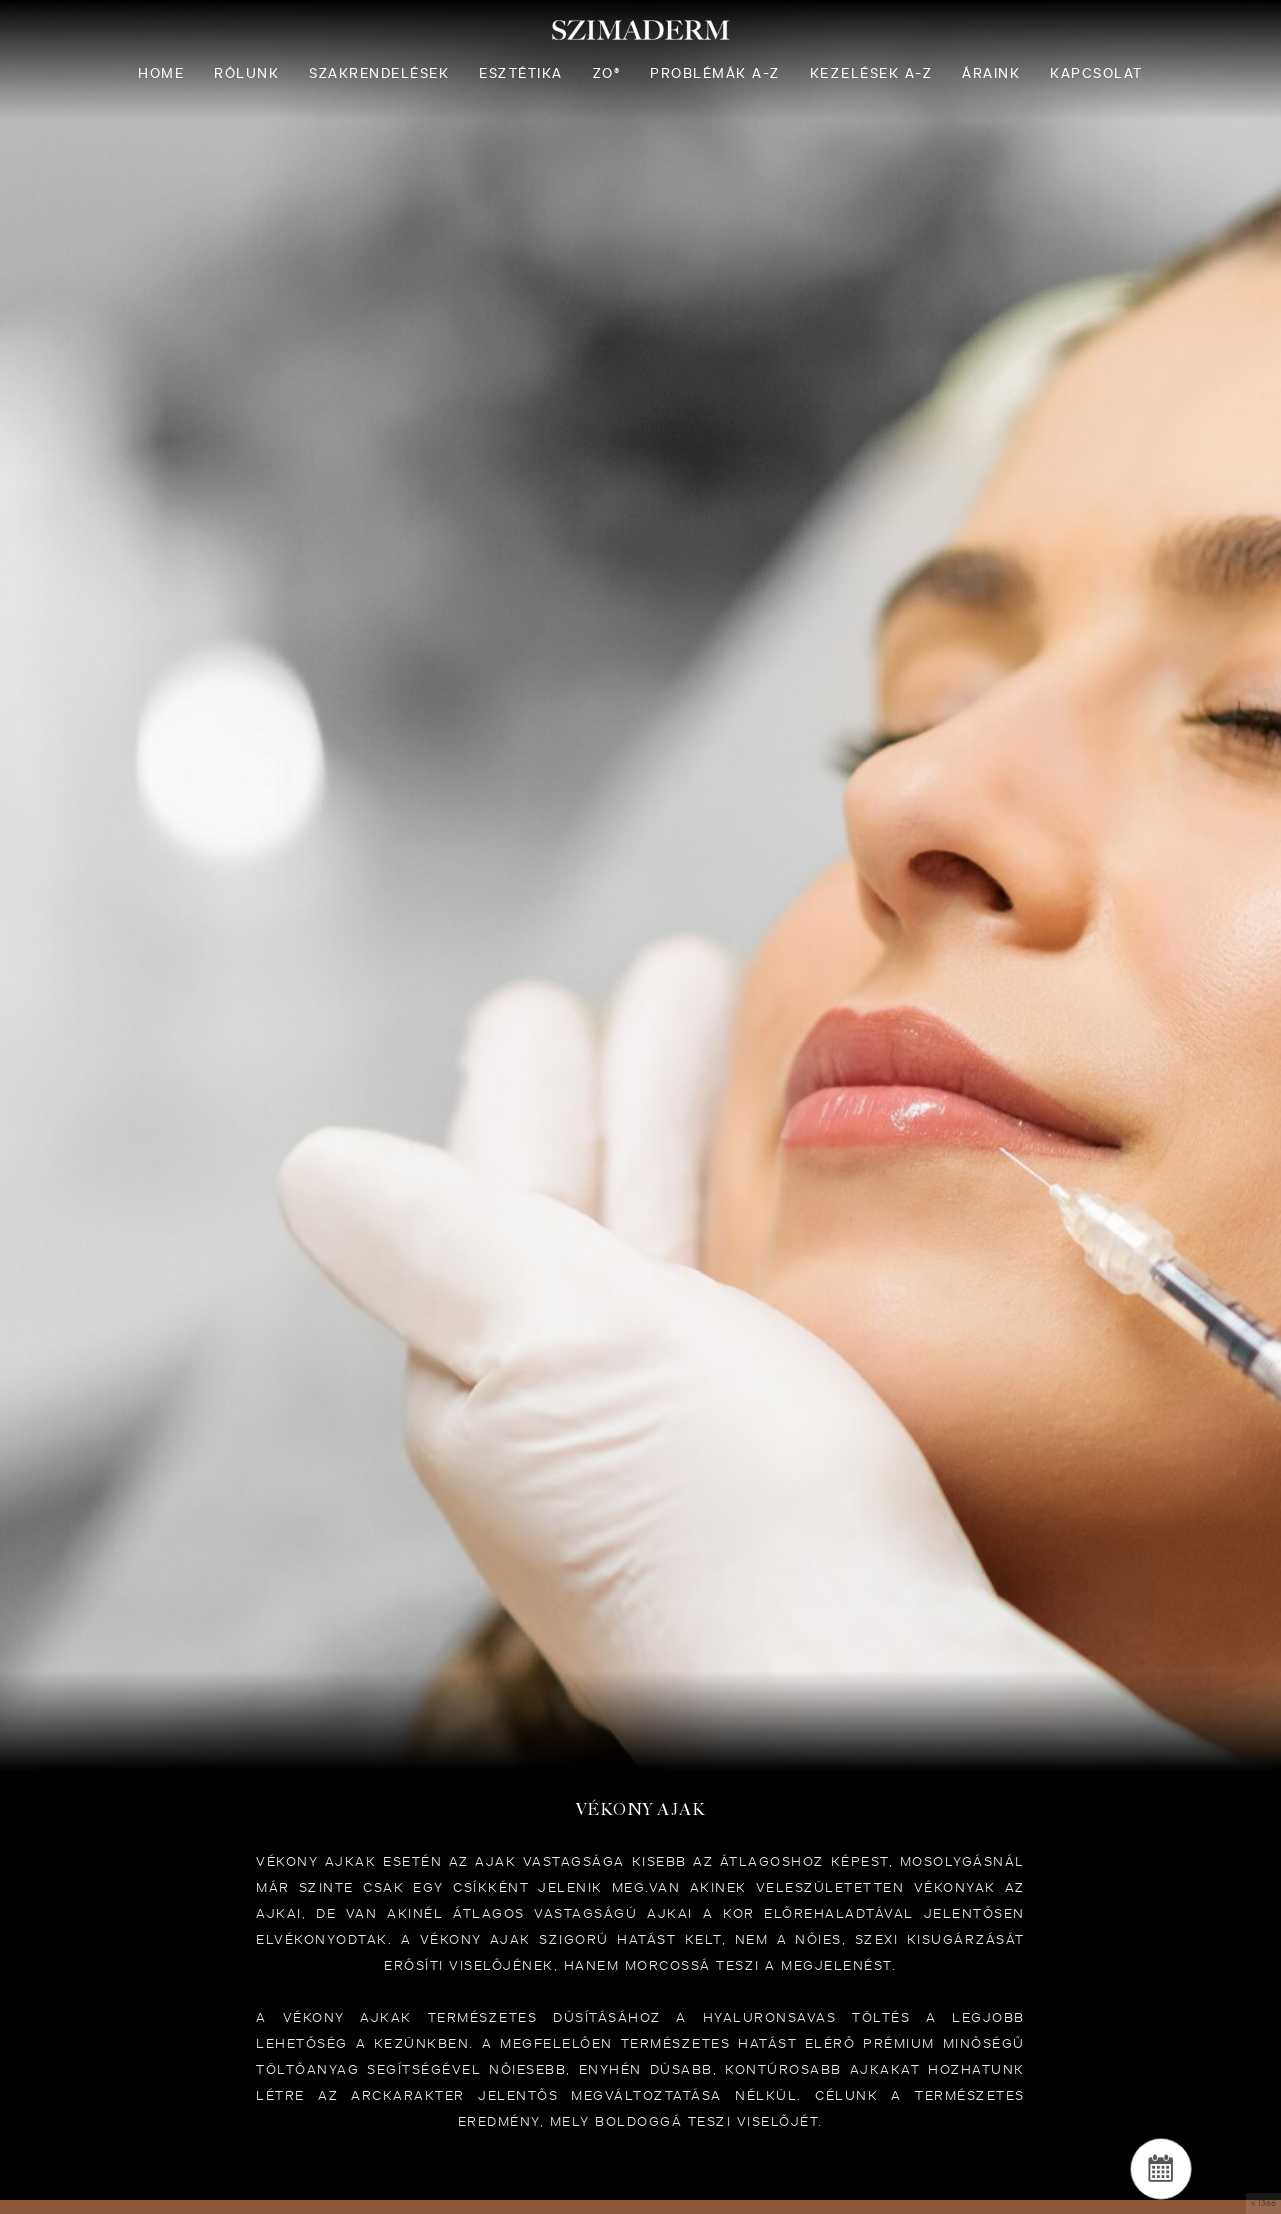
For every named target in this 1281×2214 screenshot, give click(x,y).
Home (161, 74)
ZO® (607, 74)
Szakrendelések (379, 74)
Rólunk (246, 74)
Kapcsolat (1096, 74)
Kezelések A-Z (871, 74)
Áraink (991, 74)
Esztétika (521, 74)
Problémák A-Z (715, 74)
